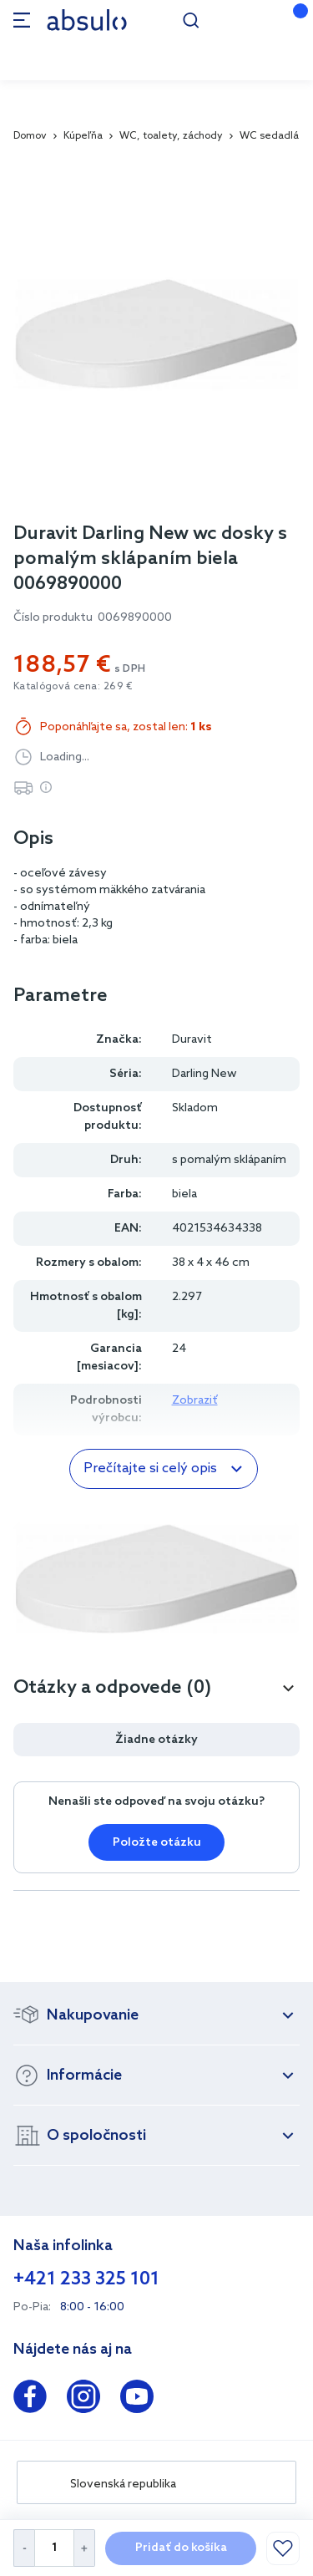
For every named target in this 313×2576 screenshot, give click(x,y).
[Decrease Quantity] (23, 2548)
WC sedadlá (269, 136)
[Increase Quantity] (84, 2548)
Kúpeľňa (83, 136)
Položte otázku (157, 1843)
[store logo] (87, 19)
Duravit (192, 1040)
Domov (30, 136)
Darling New (204, 1074)
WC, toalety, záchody (171, 136)
